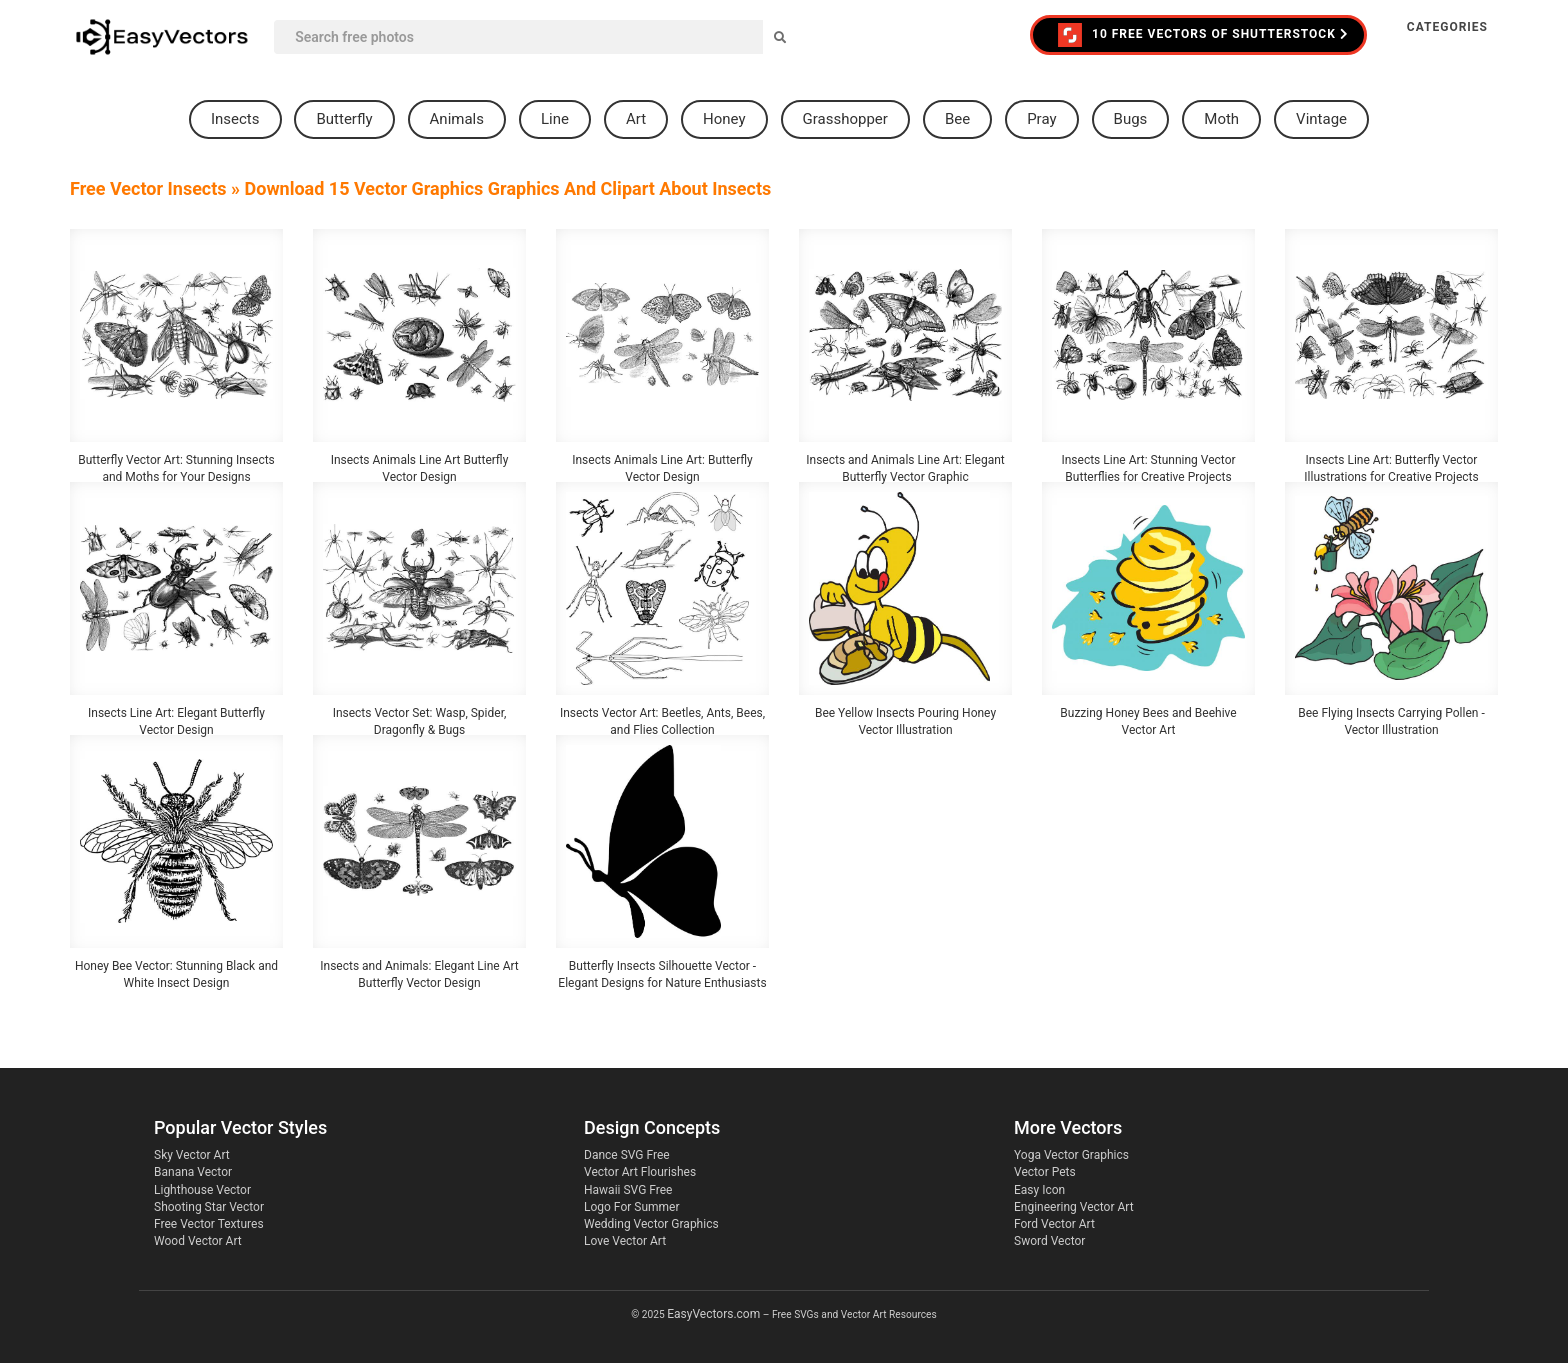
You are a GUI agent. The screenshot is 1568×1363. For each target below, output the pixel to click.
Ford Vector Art (1054, 1224)
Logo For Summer (631, 1207)
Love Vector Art (625, 1241)
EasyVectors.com (713, 1314)
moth (1221, 119)
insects (235, 119)
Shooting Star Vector (209, 1207)
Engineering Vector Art (1074, 1207)
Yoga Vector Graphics (1071, 1155)
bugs (1131, 119)
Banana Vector (193, 1172)
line (555, 119)
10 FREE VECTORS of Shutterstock (1203, 35)
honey (724, 119)
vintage (1321, 119)
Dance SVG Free (627, 1155)
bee (957, 119)
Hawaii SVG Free (628, 1190)
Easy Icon (1039, 1190)
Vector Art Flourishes (640, 1172)
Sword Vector (1049, 1241)
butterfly (344, 119)
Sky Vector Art (192, 1155)
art (636, 119)
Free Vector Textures (209, 1224)
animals (457, 119)
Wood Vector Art (198, 1241)
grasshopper (845, 119)
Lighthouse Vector (202, 1190)
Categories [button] (1447, 27)
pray (1041, 119)
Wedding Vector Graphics (651, 1224)
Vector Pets (1045, 1172)
